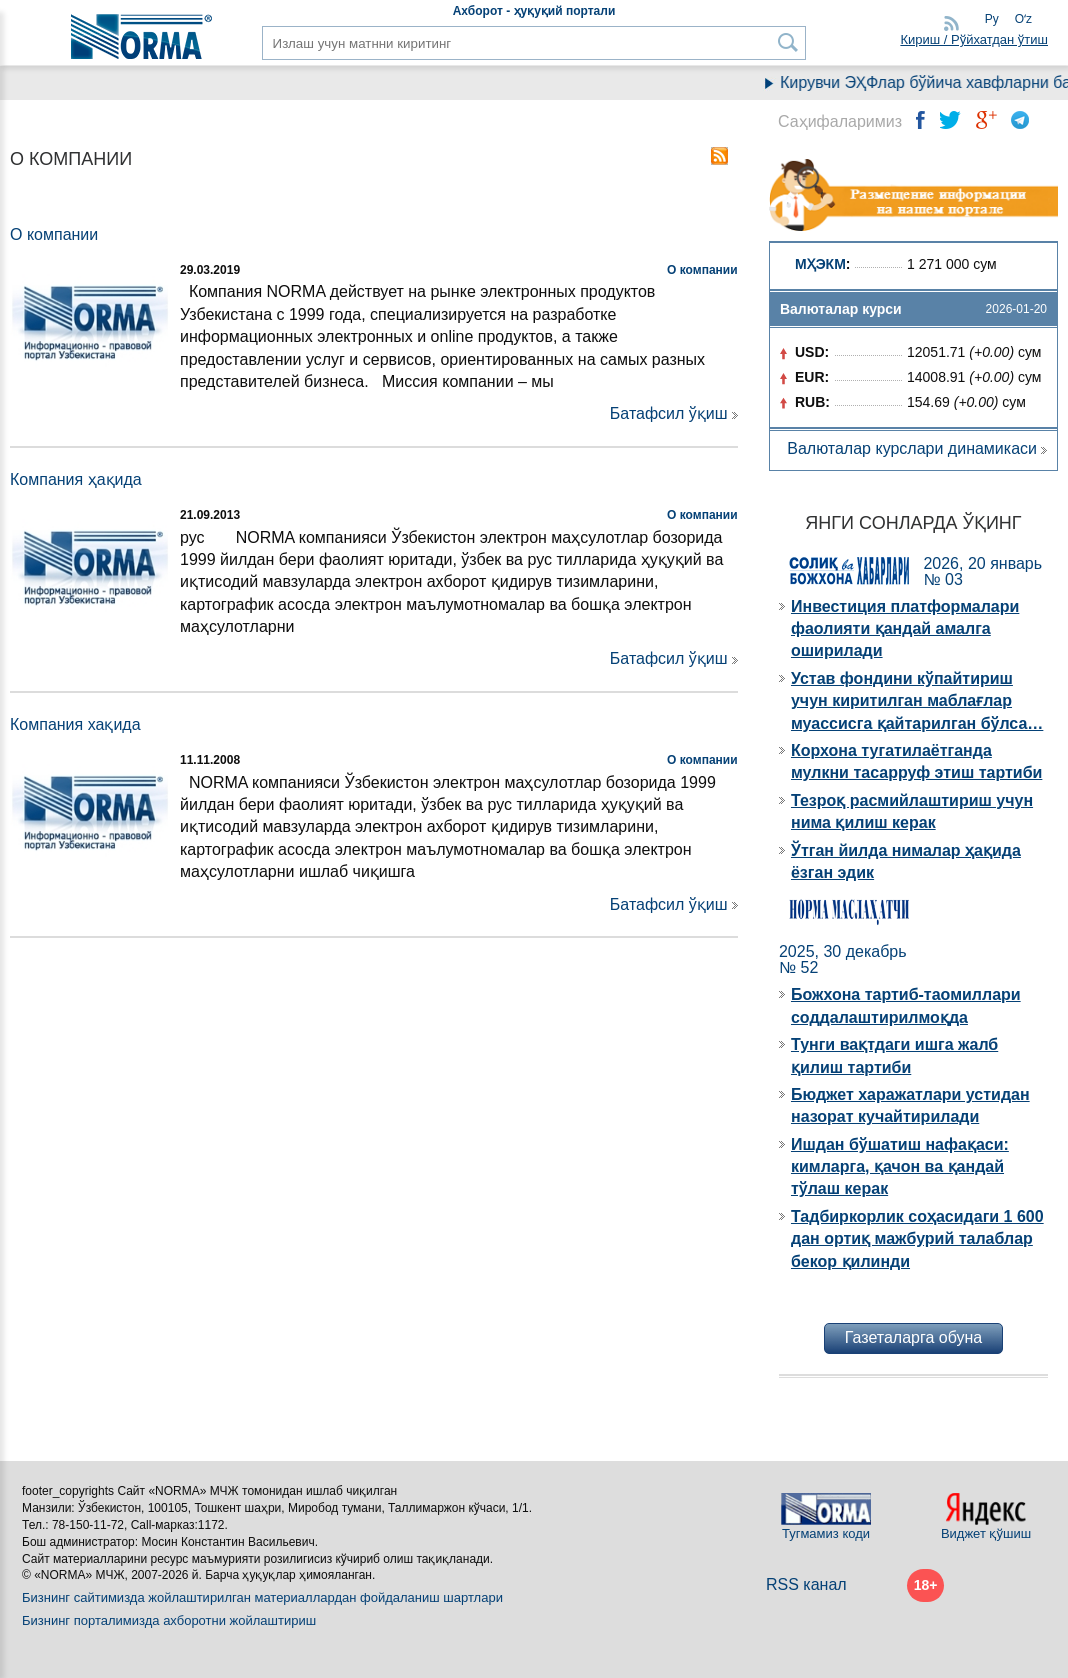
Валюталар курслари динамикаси (912, 448)
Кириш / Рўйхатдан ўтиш (974, 39)
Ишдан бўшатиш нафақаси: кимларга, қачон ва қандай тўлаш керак (900, 1167)
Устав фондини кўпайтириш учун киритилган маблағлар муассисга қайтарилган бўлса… (917, 701)
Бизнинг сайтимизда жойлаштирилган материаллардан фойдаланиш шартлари (262, 1597)
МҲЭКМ (820, 264)
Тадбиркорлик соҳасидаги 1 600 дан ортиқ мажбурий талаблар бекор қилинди (917, 1239)
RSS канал (806, 1584)
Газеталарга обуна (913, 1337)
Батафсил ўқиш (669, 413)
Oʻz (1023, 19)
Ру (992, 19)
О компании (702, 270)
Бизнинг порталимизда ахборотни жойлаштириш (169, 1620)
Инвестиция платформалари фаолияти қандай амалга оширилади (905, 629)
